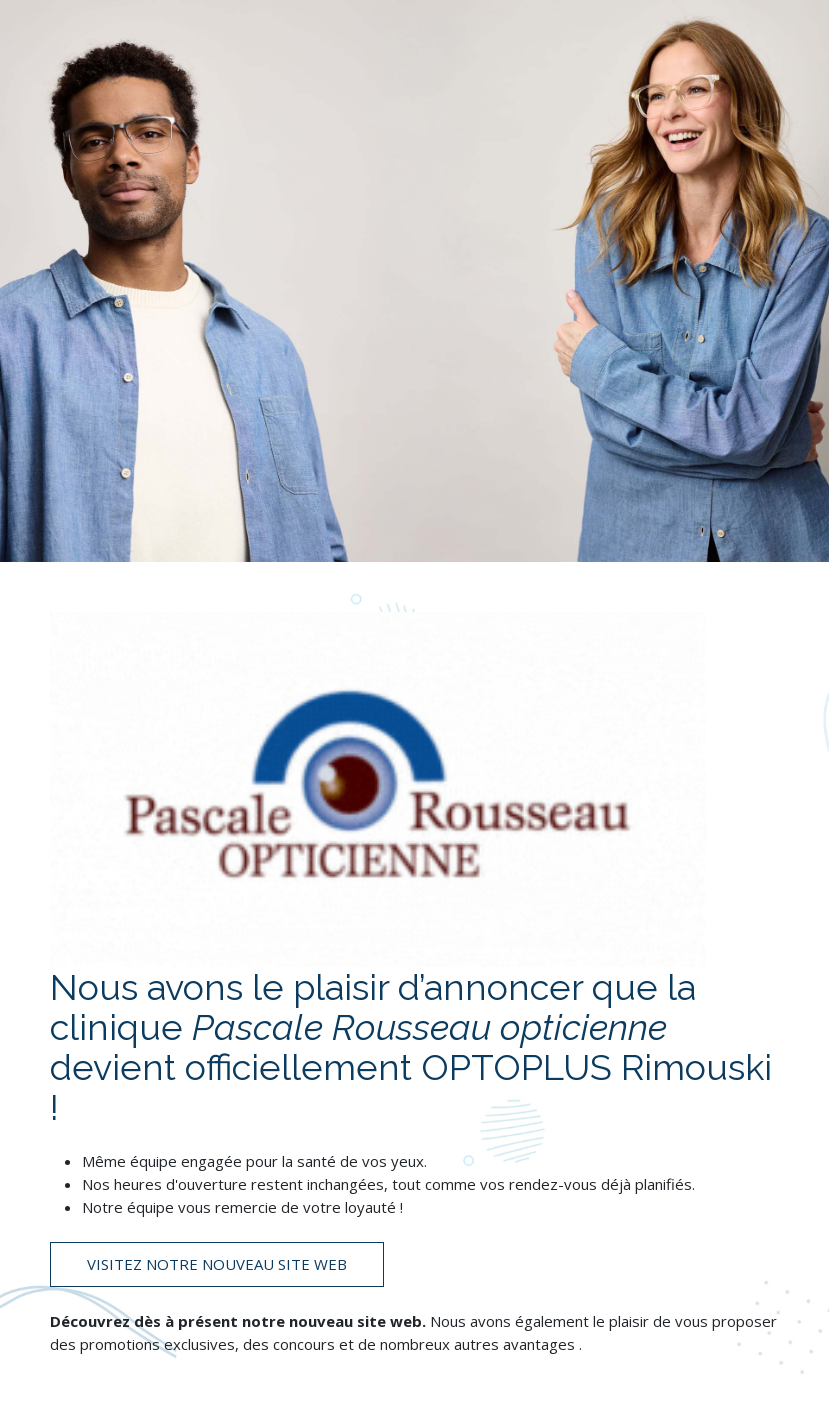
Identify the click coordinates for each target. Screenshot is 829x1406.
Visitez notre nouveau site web (217, 1264)
